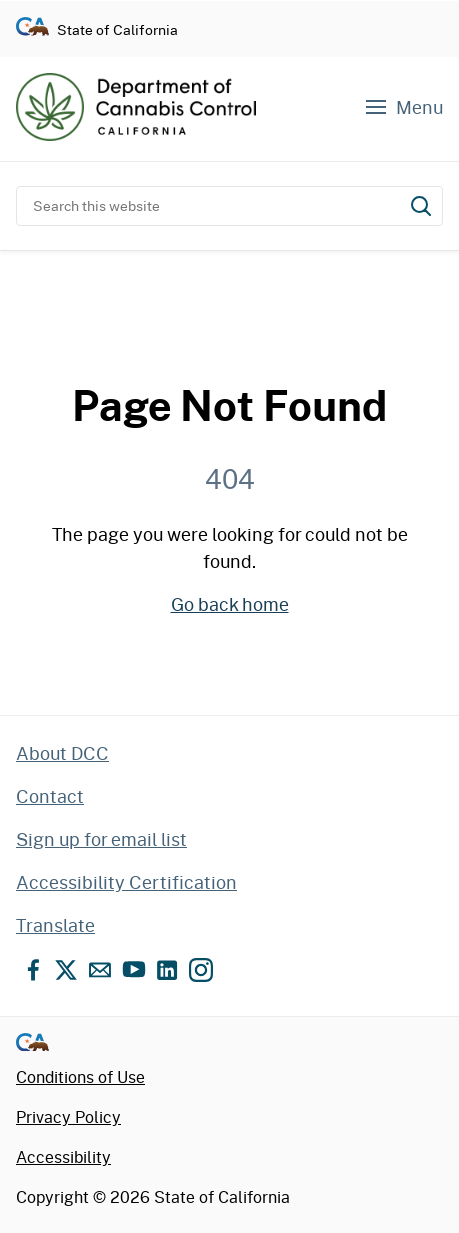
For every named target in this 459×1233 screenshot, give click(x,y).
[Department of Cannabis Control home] (136, 107)
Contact (50, 796)
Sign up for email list (101, 839)
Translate (55, 925)
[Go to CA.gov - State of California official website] (32, 29)
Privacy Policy (68, 1116)
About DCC (62, 753)
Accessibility (63, 1156)
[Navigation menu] (403, 107)
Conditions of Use (80, 1076)
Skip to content (229, 0)
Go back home (230, 604)
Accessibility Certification (126, 882)
